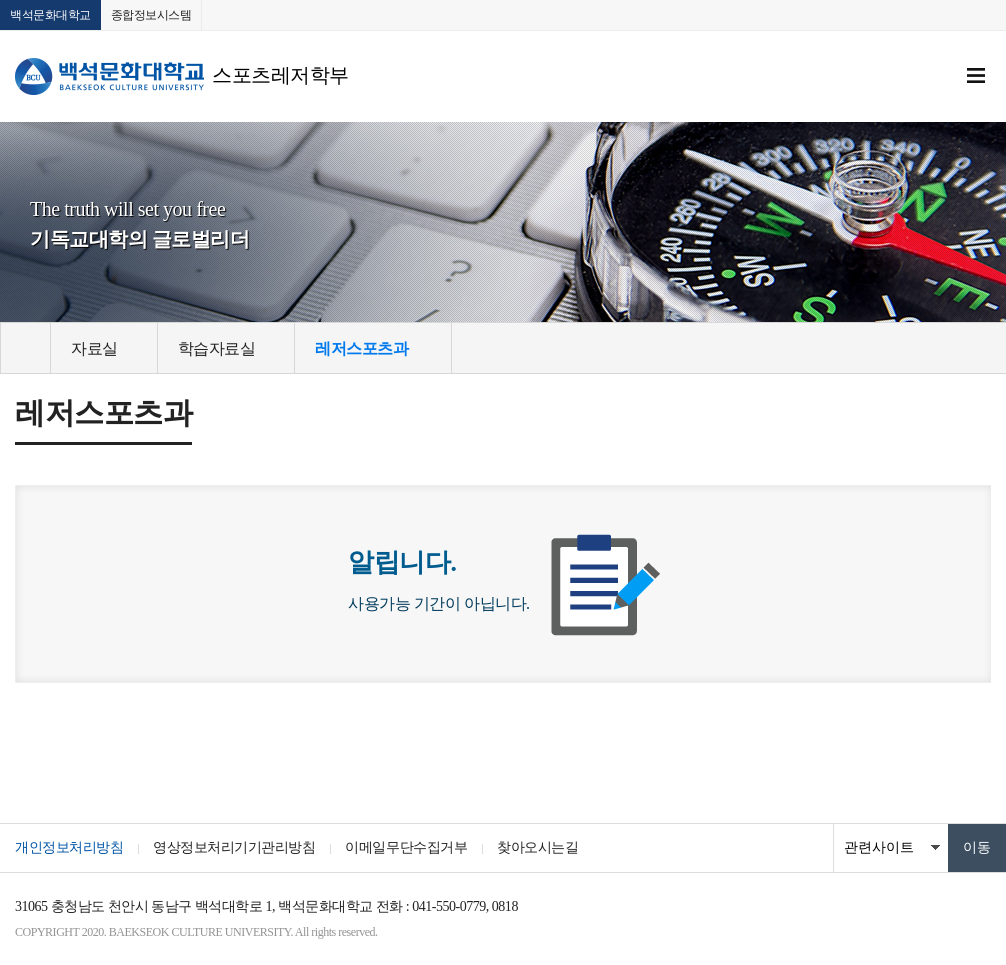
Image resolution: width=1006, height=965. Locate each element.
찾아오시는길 (537, 847)
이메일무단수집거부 (406, 847)
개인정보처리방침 (69, 847)
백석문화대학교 (50, 15)
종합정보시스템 (151, 15)
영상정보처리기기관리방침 (234, 847)
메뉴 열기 (976, 76)
